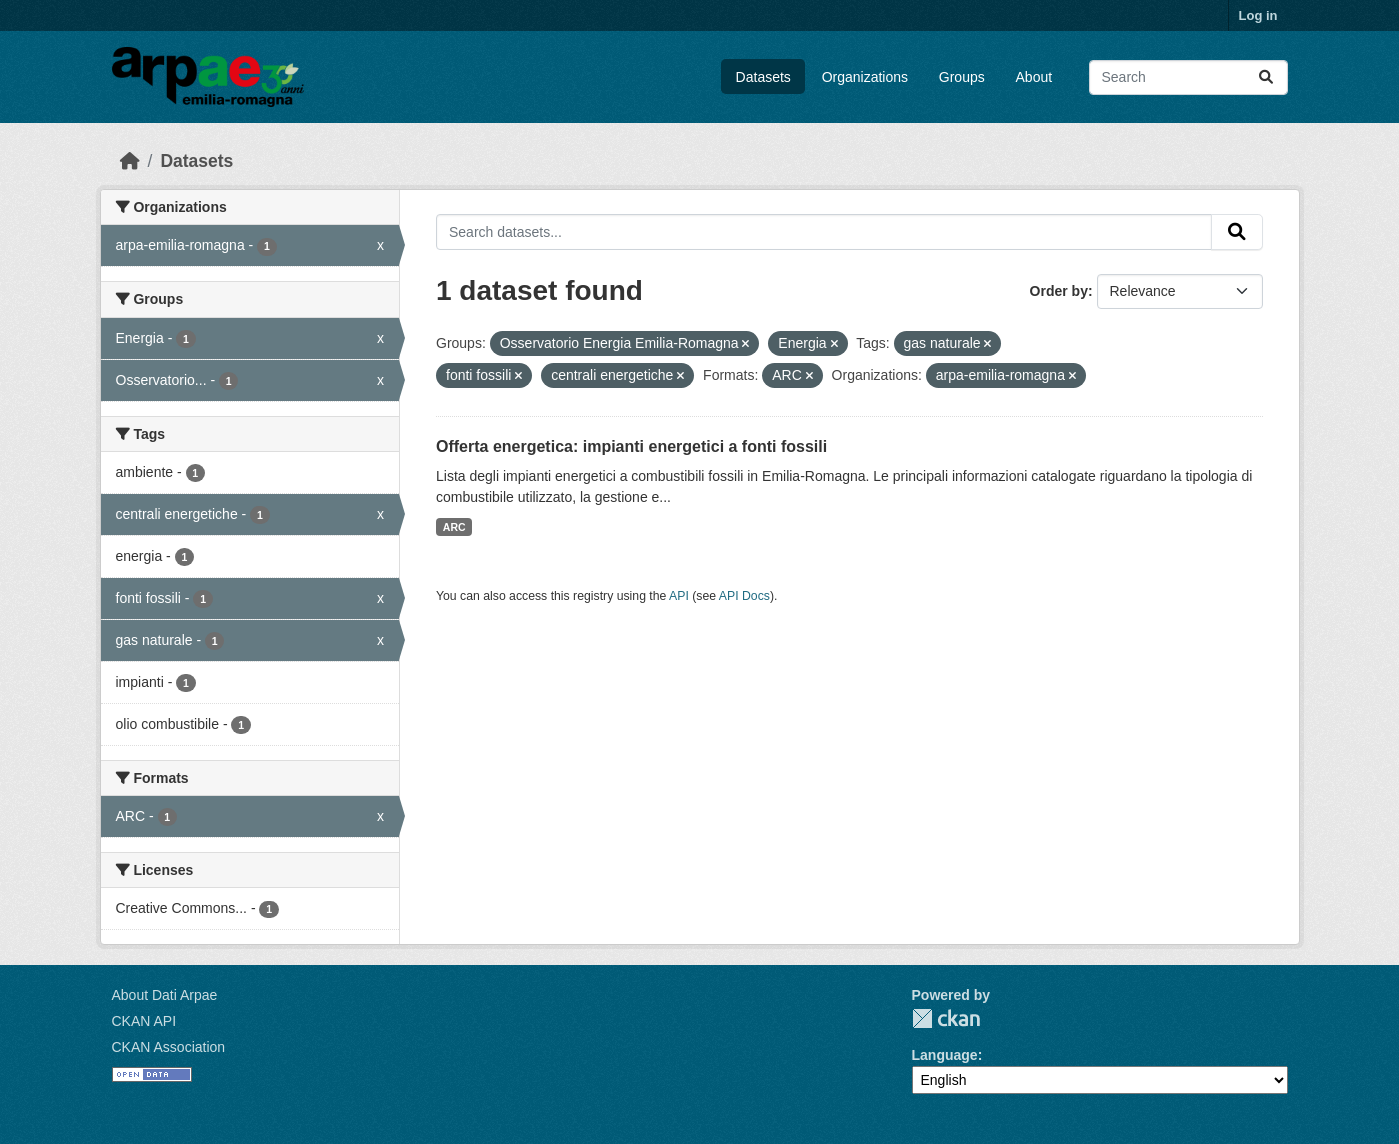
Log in (1258, 15)
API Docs (744, 596)
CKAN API (144, 1021)
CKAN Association (169, 1047)
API (679, 596)
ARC (454, 527)
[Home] (130, 161)
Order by (1059, 291)
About (1034, 77)
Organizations (865, 77)
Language (945, 1055)
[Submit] (1266, 77)
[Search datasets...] (1188, 77)
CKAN (946, 1018)
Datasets (763, 77)
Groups (962, 77)
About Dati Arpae (165, 995)
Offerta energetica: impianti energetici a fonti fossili (631, 446)
